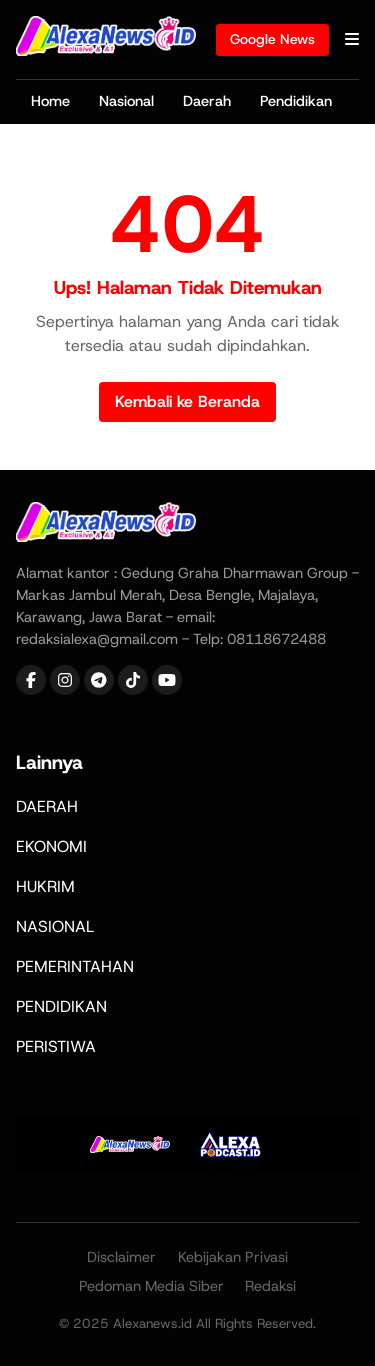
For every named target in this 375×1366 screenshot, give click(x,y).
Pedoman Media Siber (151, 1286)
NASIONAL (55, 926)
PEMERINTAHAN (75, 966)
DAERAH (47, 806)
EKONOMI (51, 846)
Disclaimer (121, 1257)
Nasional (126, 101)
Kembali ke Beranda (187, 401)
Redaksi (270, 1286)
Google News (272, 39)
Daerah (207, 101)
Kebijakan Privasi (233, 1257)
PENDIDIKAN (61, 1006)
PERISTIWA (56, 1046)
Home (50, 101)
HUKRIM (45, 886)
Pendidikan (296, 101)
